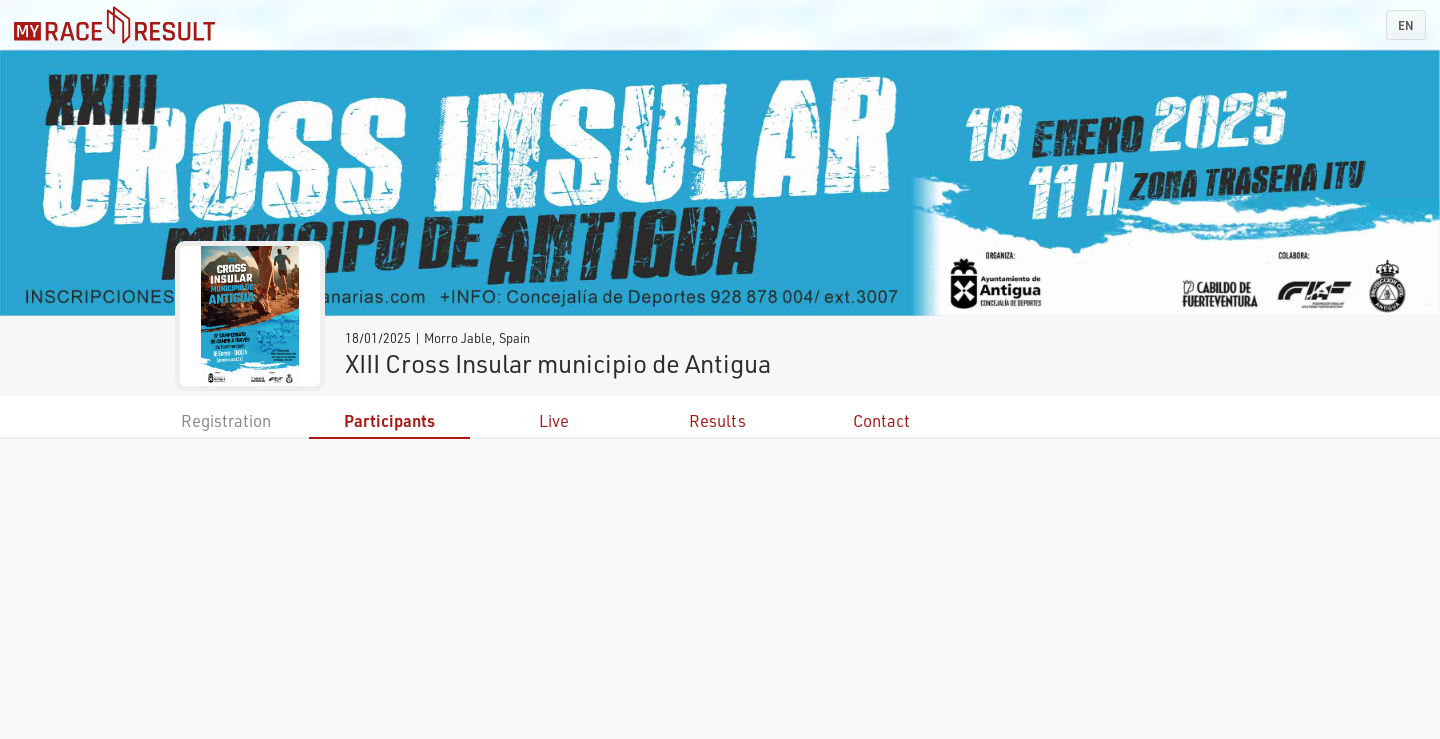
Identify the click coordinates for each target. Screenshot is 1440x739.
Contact (881, 420)
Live (554, 420)
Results (717, 420)
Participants (389, 420)
